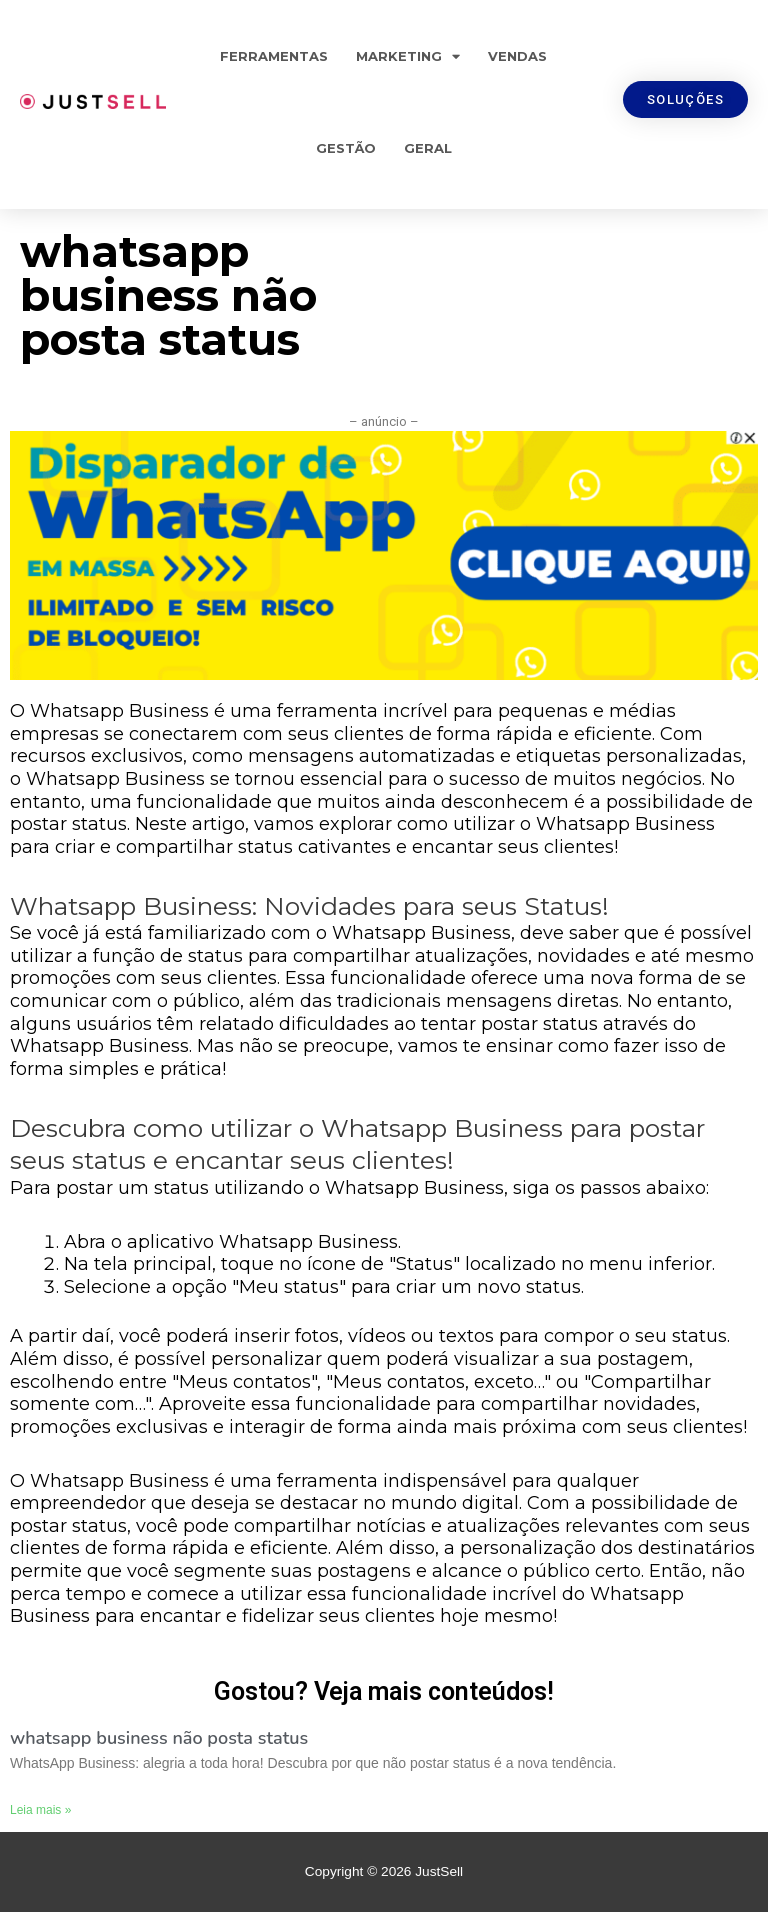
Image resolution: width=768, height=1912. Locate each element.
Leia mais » (40, 1810)
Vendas (517, 56)
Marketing (408, 56)
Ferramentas (274, 56)
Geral (428, 148)
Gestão (346, 148)
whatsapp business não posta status (159, 1738)
